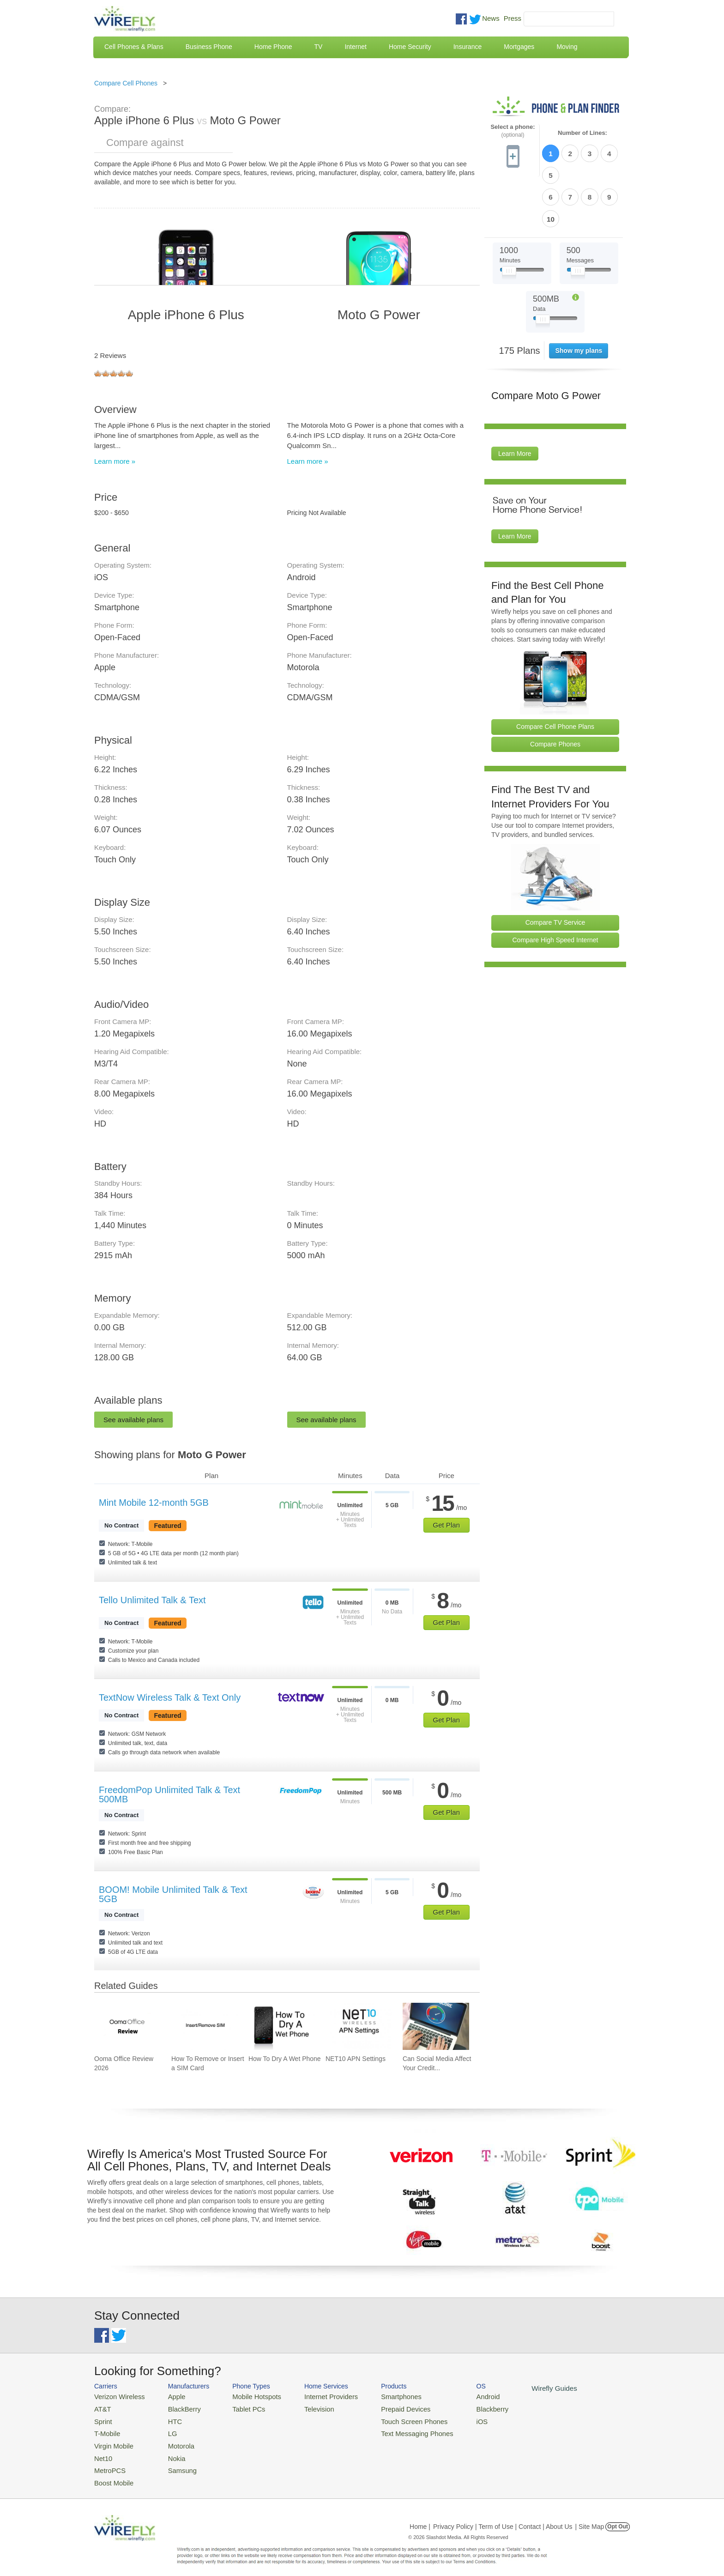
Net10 (102, 2452)
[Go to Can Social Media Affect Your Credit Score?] (436, 2026)
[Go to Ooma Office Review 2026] (127, 2026)
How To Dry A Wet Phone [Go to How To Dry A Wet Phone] (284, 2058)
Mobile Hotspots (247, 2396)
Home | (420, 2517)
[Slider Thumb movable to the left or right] (509, 221)
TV (318, 46)
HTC (168, 2418)
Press (512, 18)
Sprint (102, 2418)
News (491, 18)
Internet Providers (316, 2396)
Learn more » (114, 461)
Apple (169, 2396)
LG (166, 2429)
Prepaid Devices (385, 2407)
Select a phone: (512, 131)
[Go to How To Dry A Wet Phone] (281, 2026)
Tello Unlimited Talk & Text (152, 1600)
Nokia (169, 2452)
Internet (355, 46)
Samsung (174, 2463)
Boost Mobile (111, 2474)
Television (306, 2407)
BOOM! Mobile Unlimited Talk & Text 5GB (173, 1894)
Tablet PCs (240, 2407)
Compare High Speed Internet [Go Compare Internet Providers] (555, 887)
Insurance (467, 46)
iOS (455, 2418)
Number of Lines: (582, 133)
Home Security (410, 46)
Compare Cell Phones (125, 83)
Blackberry (464, 2407)
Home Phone (273, 46)
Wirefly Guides (522, 2387)
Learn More (514, 401)
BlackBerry (176, 2407)
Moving (566, 46)
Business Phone (209, 46)
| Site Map (589, 2517)
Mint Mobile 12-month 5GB (154, 1502)
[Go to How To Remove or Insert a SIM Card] (204, 2026)
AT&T (101, 2407)
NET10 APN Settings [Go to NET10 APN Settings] (356, 2058)
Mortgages (519, 46)
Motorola (174, 2440)
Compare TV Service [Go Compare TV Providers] (555, 870)
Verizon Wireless (116, 2396)
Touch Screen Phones (392, 2418)
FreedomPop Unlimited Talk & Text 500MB (169, 1794)
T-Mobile (105, 2429)
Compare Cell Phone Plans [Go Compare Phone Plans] (555, 674)
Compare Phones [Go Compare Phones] (555, 692)
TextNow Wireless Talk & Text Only (170, 1697)
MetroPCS (108, 2463)
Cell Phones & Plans (133, 46)
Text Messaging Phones (395, 2429)
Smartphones (380, 2396)
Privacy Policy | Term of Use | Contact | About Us (503, 2517)
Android (460, 2396)
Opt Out (617, 2518)
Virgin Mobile (111, 2440)
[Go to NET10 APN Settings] (359, 2026)
